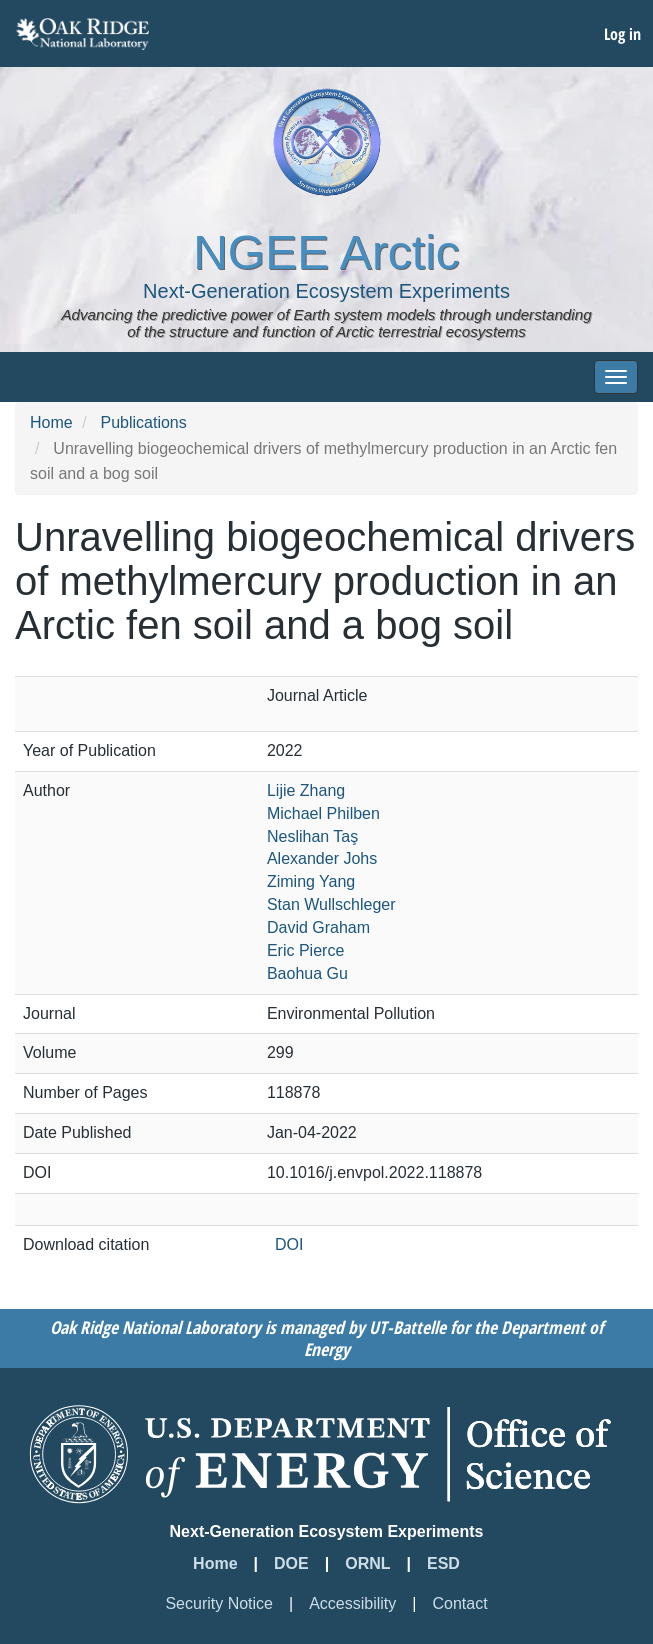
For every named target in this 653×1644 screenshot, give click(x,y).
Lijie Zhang (306, 790)
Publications (143, 422)
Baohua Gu (307, 973)
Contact (459, 1603)
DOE (291, 1563)
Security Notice (219, 1603)
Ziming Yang (311, 881)
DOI (289, 1244)
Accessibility (352, 1603)
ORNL (367, 1563)
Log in (622, 34)
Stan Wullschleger (331, 904)
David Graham (318, 927)
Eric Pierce (305, 950)
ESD (443, 1563)
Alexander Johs (322, 858)
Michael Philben (323, 813)
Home (51, 422)
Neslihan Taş (312, 836)
